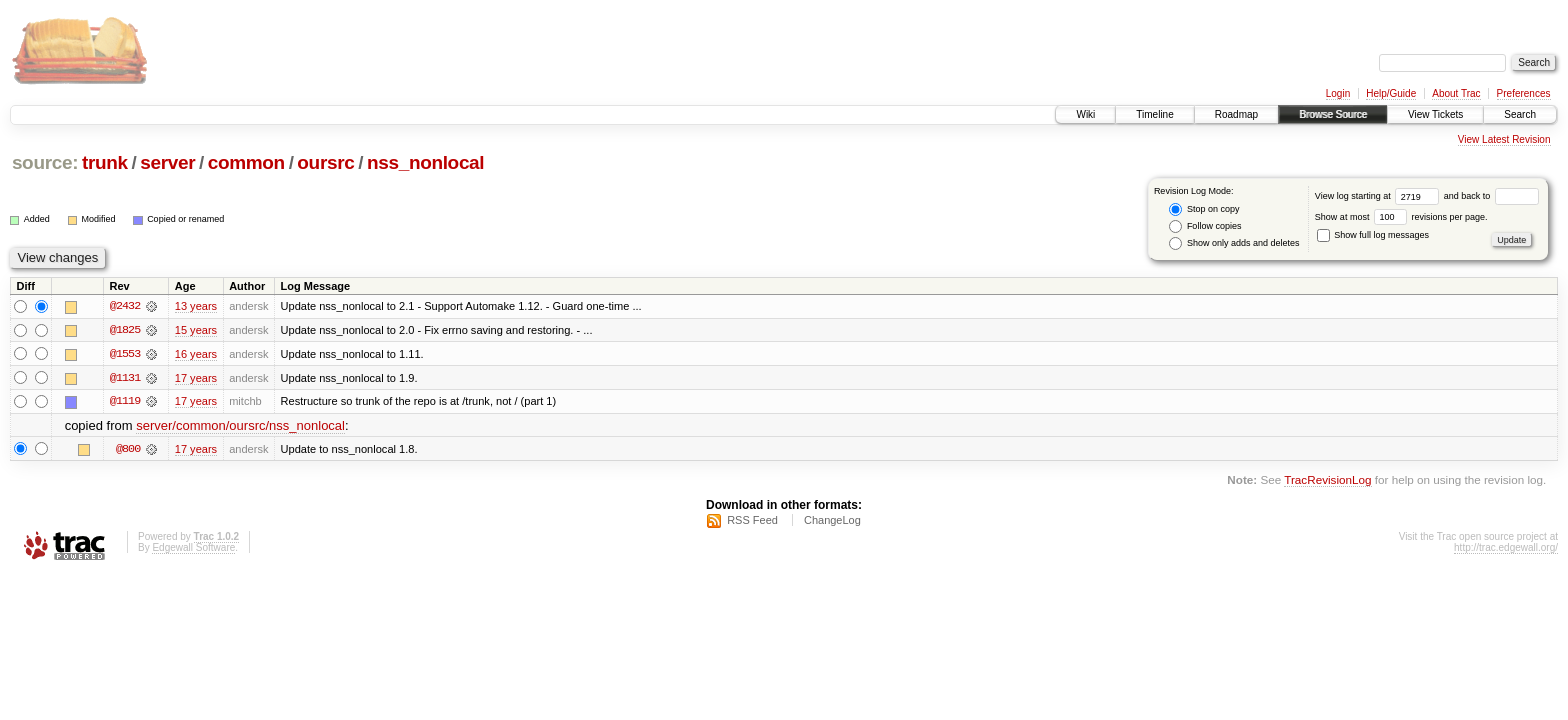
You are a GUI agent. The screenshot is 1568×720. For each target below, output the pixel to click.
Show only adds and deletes (1234, 243)
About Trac (1456, 93)
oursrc (325, 162)
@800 (128, 450)
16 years (196, 354)
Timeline (1154, 114)
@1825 (125, 330)
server (167, 162)
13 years (196, 306)
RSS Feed (752, 521)
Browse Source (1333, 114)
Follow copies (1205, 226)
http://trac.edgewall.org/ (1506, 548)
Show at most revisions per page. (1401, 217)
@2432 (125, 306)
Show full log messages (1373, 235)
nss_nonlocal (425, 162)
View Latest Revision (1504, 139)
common (246, 162)
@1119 (125, 402)
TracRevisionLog (1327, 480)
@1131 (125, 378)
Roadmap (1236, 114)
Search (1520, 114)
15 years (196, 330)
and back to (1491, 196)
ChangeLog (832, 521)
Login (1338, 93)
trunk (105, 162)
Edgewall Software (193, 548)
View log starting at (1379, 196)
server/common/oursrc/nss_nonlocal (240, 426)
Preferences (1524, 93)
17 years (196, 378)
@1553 (125, 354)
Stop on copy (1204, 209)
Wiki (1085, 114)
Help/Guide (1391, 93)
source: (45, 162)
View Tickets (1435, 114)
